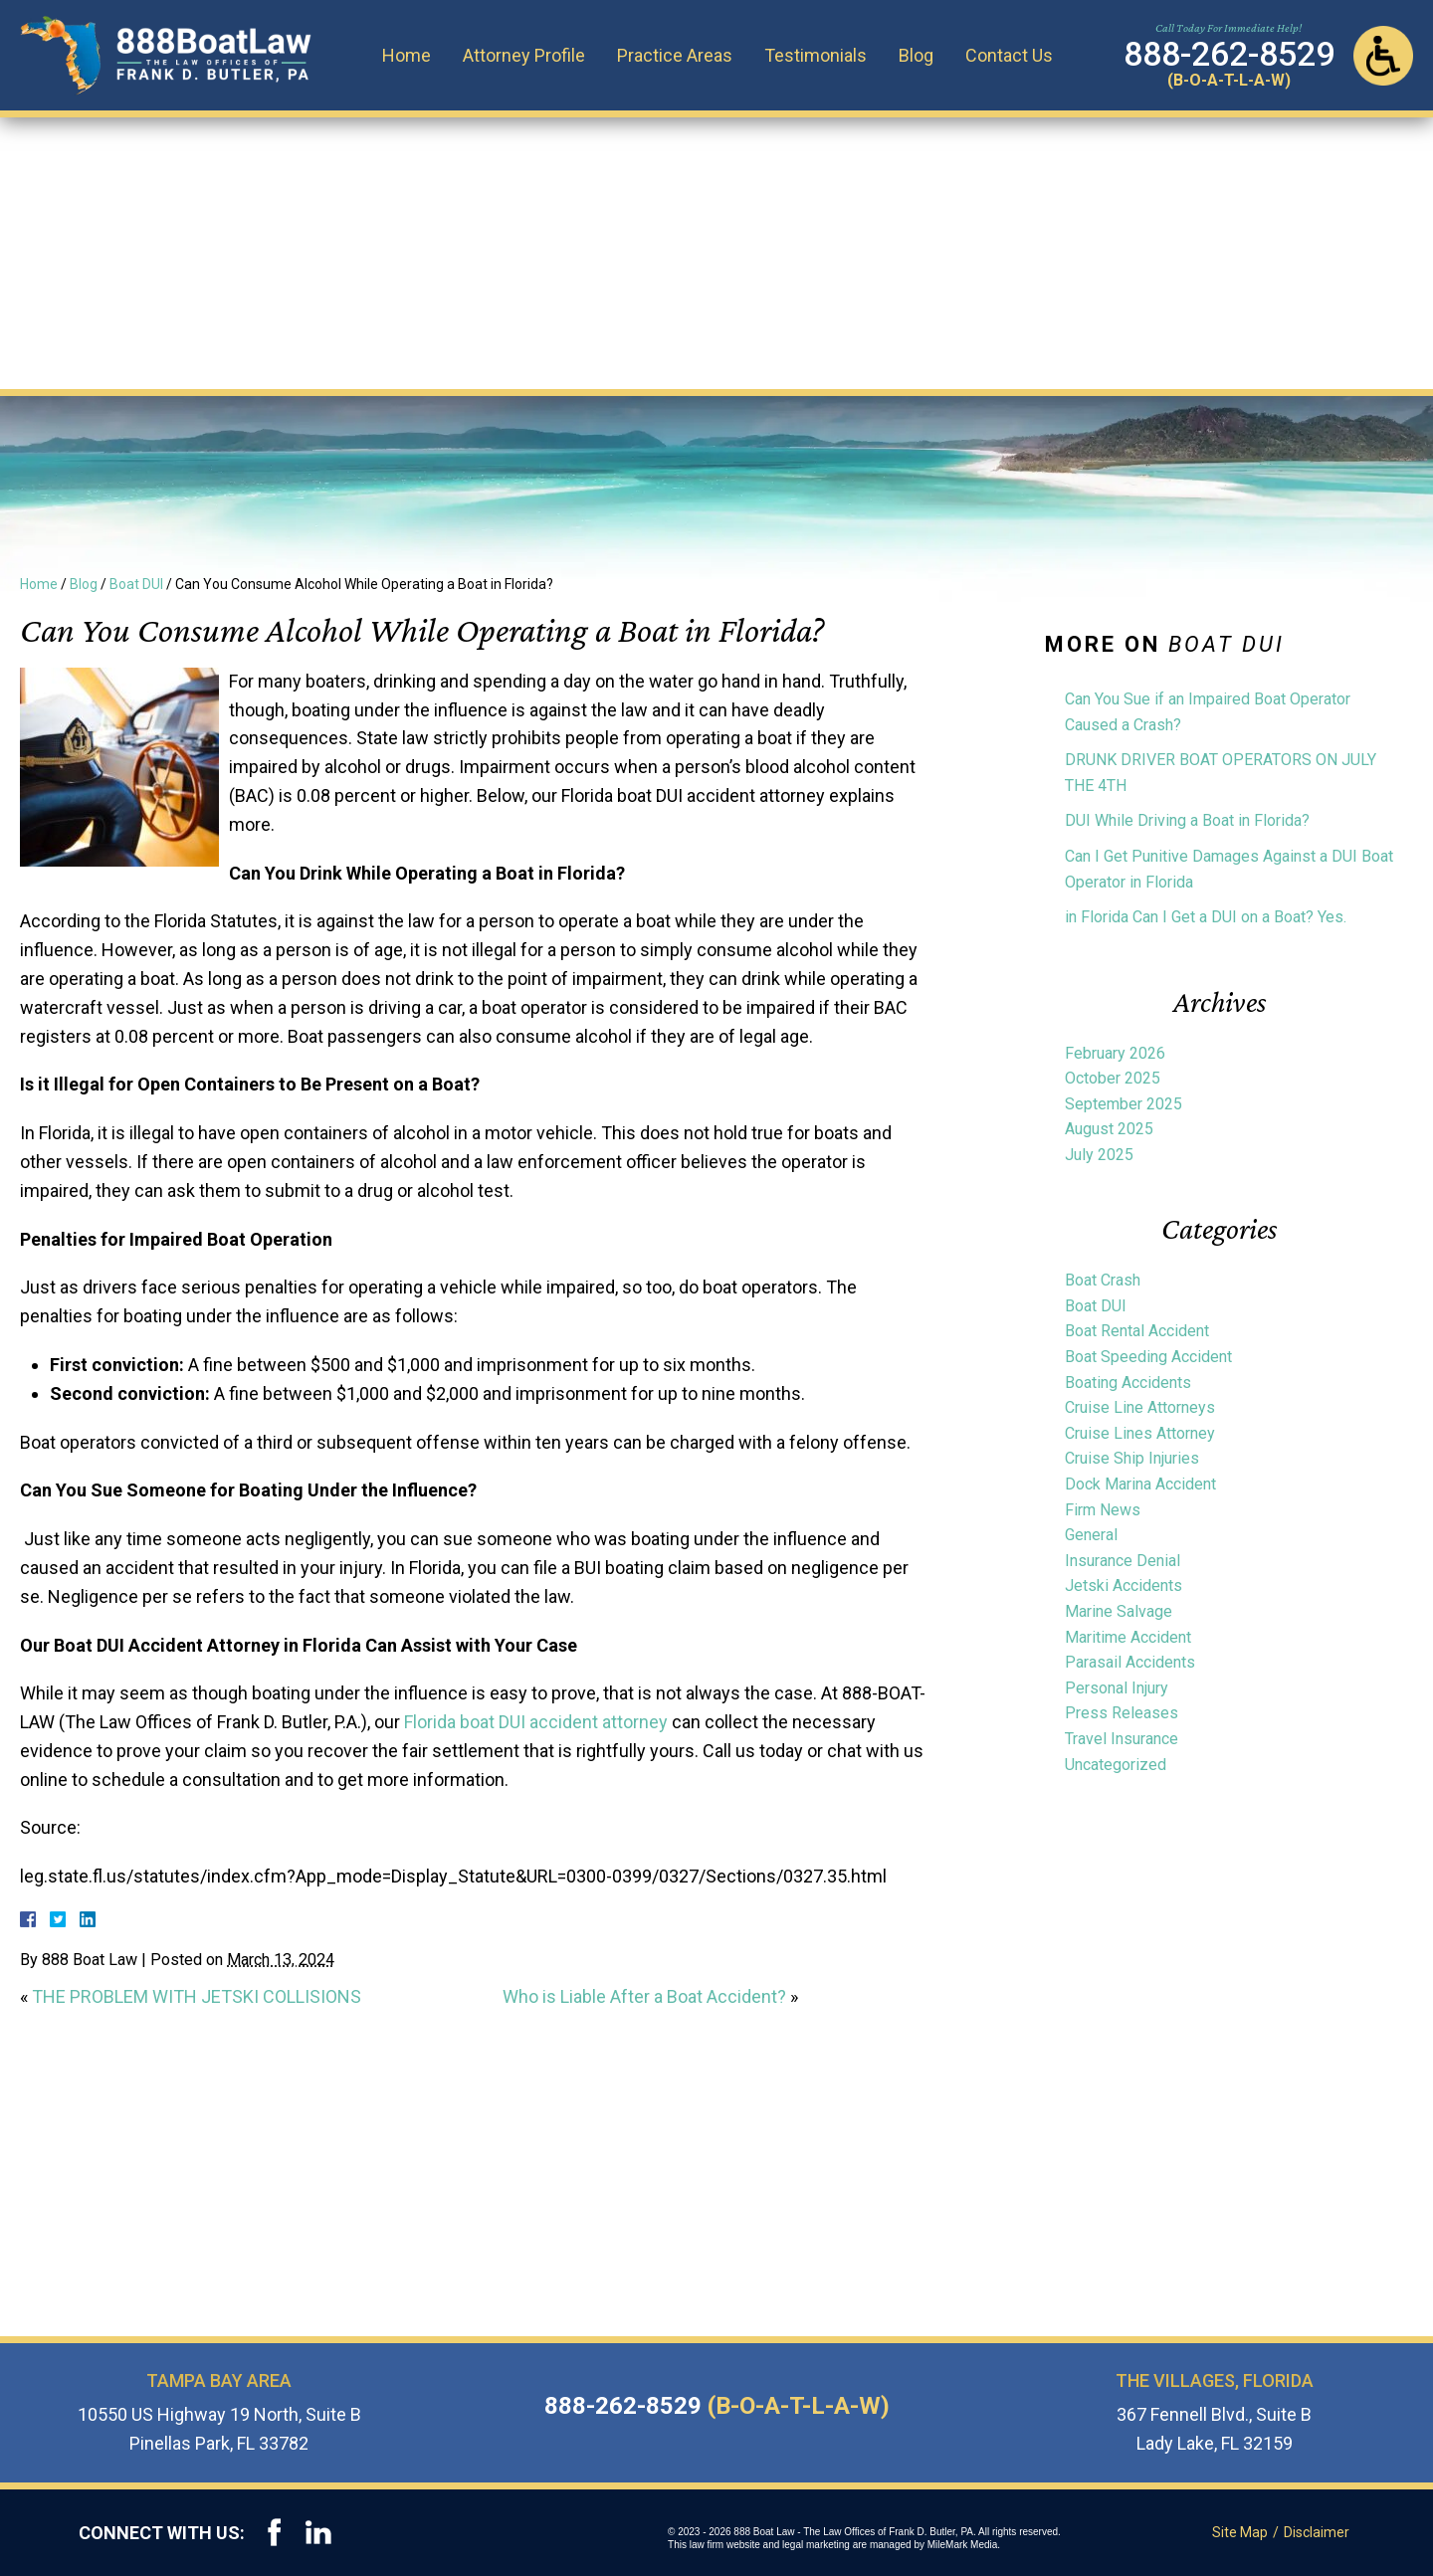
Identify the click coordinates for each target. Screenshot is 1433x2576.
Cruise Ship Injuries (1132, 1458)
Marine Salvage (1118, 1611)
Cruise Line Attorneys (1140, 1407)
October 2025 (1112, 1078)
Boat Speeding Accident (1148, 1356)
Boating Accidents (1128, 1382)
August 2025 (1109, 1128)
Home (409, 54)
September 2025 (1123, 1103)
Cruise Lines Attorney (1140, 1433)
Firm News (1102, 1509)
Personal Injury (1116, 1688)
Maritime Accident (1128, 1637)
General (1091, 1534)
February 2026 (1115, 1053)
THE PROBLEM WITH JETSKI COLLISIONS (196, 1996)
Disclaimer (1317, 2532)
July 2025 (1099, 1154)
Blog (919, 54)
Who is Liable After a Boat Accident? (644, 1996)
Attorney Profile (527, 54)
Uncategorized (1115, 1764)
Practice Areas (677, 54)
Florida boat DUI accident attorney (536, 1721)
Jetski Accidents (1123, 1585)
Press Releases (1121, 1712)
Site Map (1241, 2532)
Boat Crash (1102, 1280)
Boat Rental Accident (1137, 1330)
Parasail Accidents (1130, 1662)
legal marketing (818, 2544)
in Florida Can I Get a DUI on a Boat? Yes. (1205, 916)
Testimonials (818, 54)
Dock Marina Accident (1140, 1484)
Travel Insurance (1121, 1738)
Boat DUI (136, 584)
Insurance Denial (1122, 1560)
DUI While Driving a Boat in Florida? (1187, 820)
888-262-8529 (717, 2406)
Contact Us (1012, 54)
